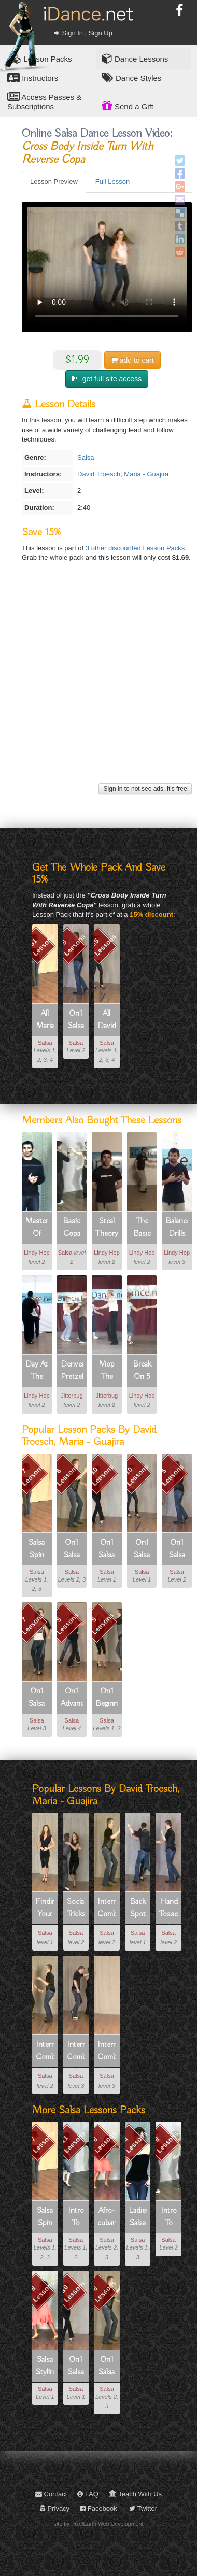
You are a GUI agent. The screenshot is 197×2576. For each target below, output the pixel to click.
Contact (51, 2494)
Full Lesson (112, 182)
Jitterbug (71, 1395)
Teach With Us (135, 2494)
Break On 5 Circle (142, 1371)
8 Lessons (166, 2142)
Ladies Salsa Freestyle (138, 2217)
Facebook (98, 2508)
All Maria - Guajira (45, 1020)
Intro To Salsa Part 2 (169, 2217)
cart (132, 360)
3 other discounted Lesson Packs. (136, 548)
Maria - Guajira (146, 474)
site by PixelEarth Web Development (99, 2524)
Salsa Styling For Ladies (45, 2367)
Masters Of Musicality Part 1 (36, 1228)
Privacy (54, 2508)
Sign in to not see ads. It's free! (145, 788)
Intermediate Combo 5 (106, 2051)
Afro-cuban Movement (106, 2217)
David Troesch (98, 474)
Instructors (32, 77)
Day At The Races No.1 (36, 1371)
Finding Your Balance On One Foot (45, 1908)
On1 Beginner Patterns (106, 1698)
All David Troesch (106, 1020)
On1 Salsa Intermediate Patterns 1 (72, 1549)
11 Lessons (72, 2142)
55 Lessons (103, 945)
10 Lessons (101, 1475)
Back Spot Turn (138, 1908)
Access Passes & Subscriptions (44, 101)
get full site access (107, 379)
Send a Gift (127, 105)
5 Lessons (73, 945)
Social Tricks (76, 1908)
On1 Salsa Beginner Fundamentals (142, 1549)
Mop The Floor (106, 1371)
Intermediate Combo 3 (45, 2051)
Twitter (143, 2508)
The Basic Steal (142, 1228)
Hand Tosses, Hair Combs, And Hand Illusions (168, 1908)
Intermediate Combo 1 (106, 1908)
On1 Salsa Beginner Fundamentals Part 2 (76, 1020)
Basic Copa (71, 1227)
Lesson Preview (54, 182)
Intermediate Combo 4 (76, 2051)
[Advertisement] (97, 683)
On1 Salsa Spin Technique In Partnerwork (36, 1698)
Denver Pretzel (72, 1370)
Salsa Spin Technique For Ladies (36, 1549)
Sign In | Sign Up (83, 33)
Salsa (85, 457)
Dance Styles (132, 77)
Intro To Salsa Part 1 (76, 2217)
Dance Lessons (135, 58)
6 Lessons (67, 1475)
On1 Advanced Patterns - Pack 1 (72, 1698)
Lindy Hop (37, 1252)
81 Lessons (41, 945)
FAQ (87, 2494)
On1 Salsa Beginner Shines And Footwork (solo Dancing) (106, 1549)
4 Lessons (135, 2142)
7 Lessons (32, 1475)
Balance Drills (176, 1227)
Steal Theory (106, 1227)
